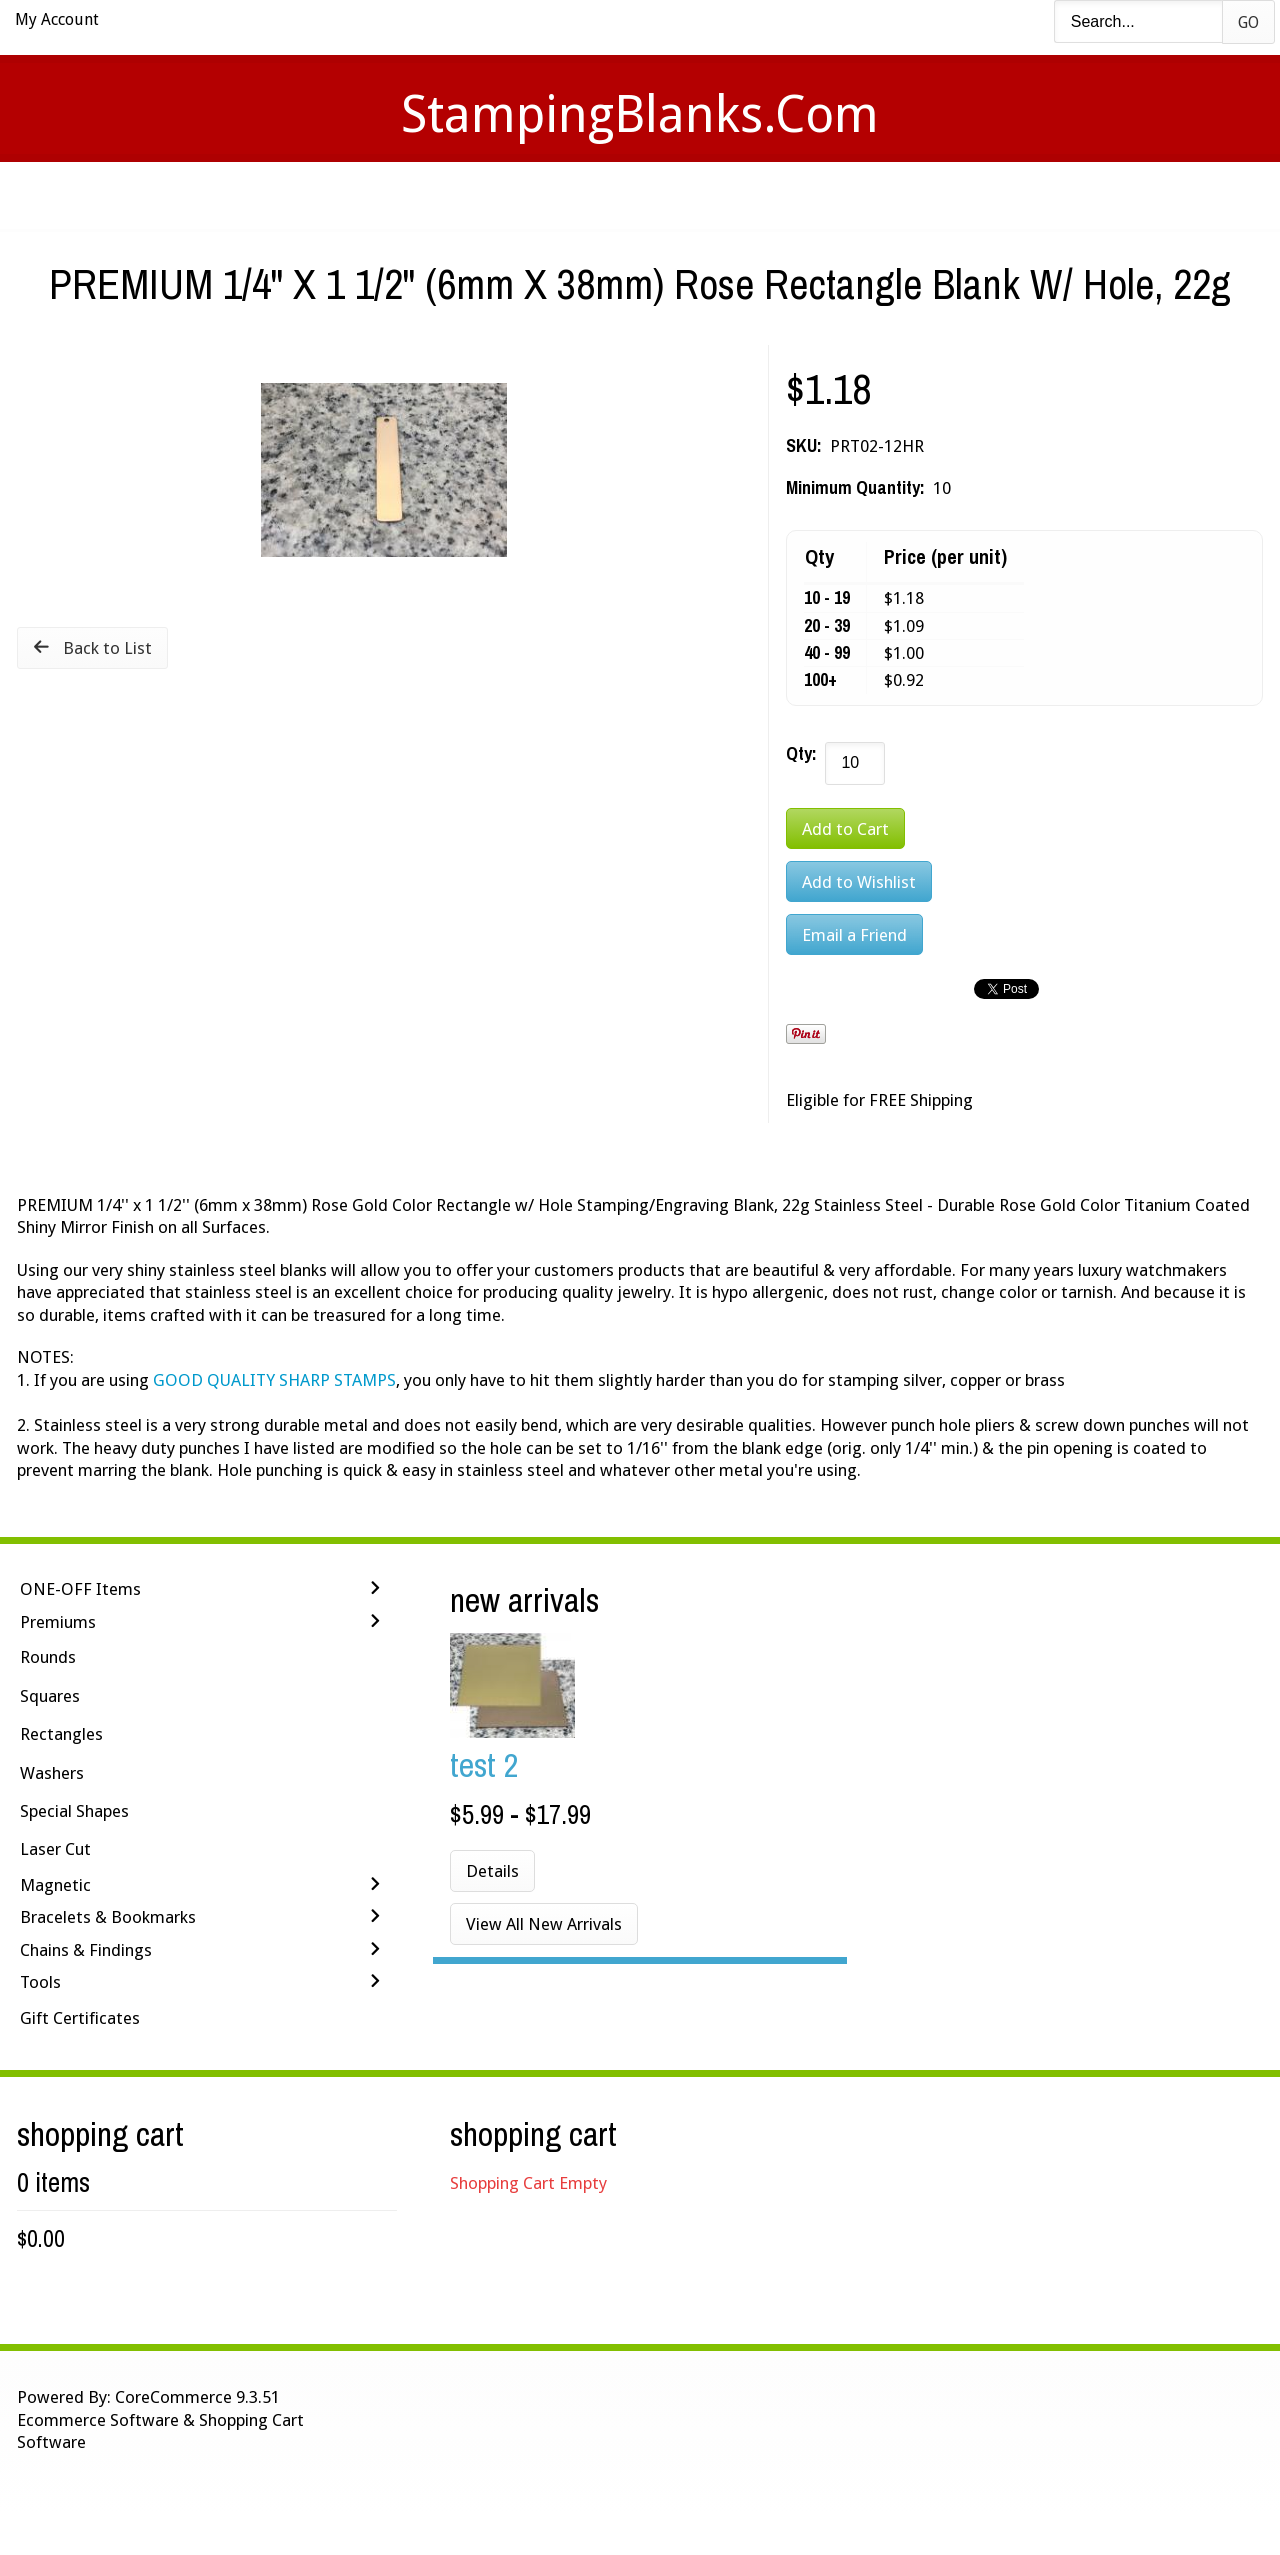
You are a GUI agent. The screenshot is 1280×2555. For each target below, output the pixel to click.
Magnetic (55, 1885)
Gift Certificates (80, 2018)
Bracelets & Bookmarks (108, 1917)
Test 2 (484, 1764)
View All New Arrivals (544, 1924)
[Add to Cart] (845, 828)
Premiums (58, 1622)
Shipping (668, 195)
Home (344, 195)
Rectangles (61, 1734)
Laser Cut (55, 1849)
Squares (50, 1696)
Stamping (549, 195)
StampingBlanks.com (640, 114)
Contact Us (797, 195)
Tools (40, 1982)
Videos (438, 195)
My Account (57, 19)
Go (1248, 22)
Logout (925, 195)
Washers (52, 1773)
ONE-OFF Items (80, 1589)
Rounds (48, 1657)
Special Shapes (74, 1811)
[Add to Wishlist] (859, 881)
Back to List (107, 648)
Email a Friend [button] (854, 935)
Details (492, 1871)
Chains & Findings (86, 1950)
